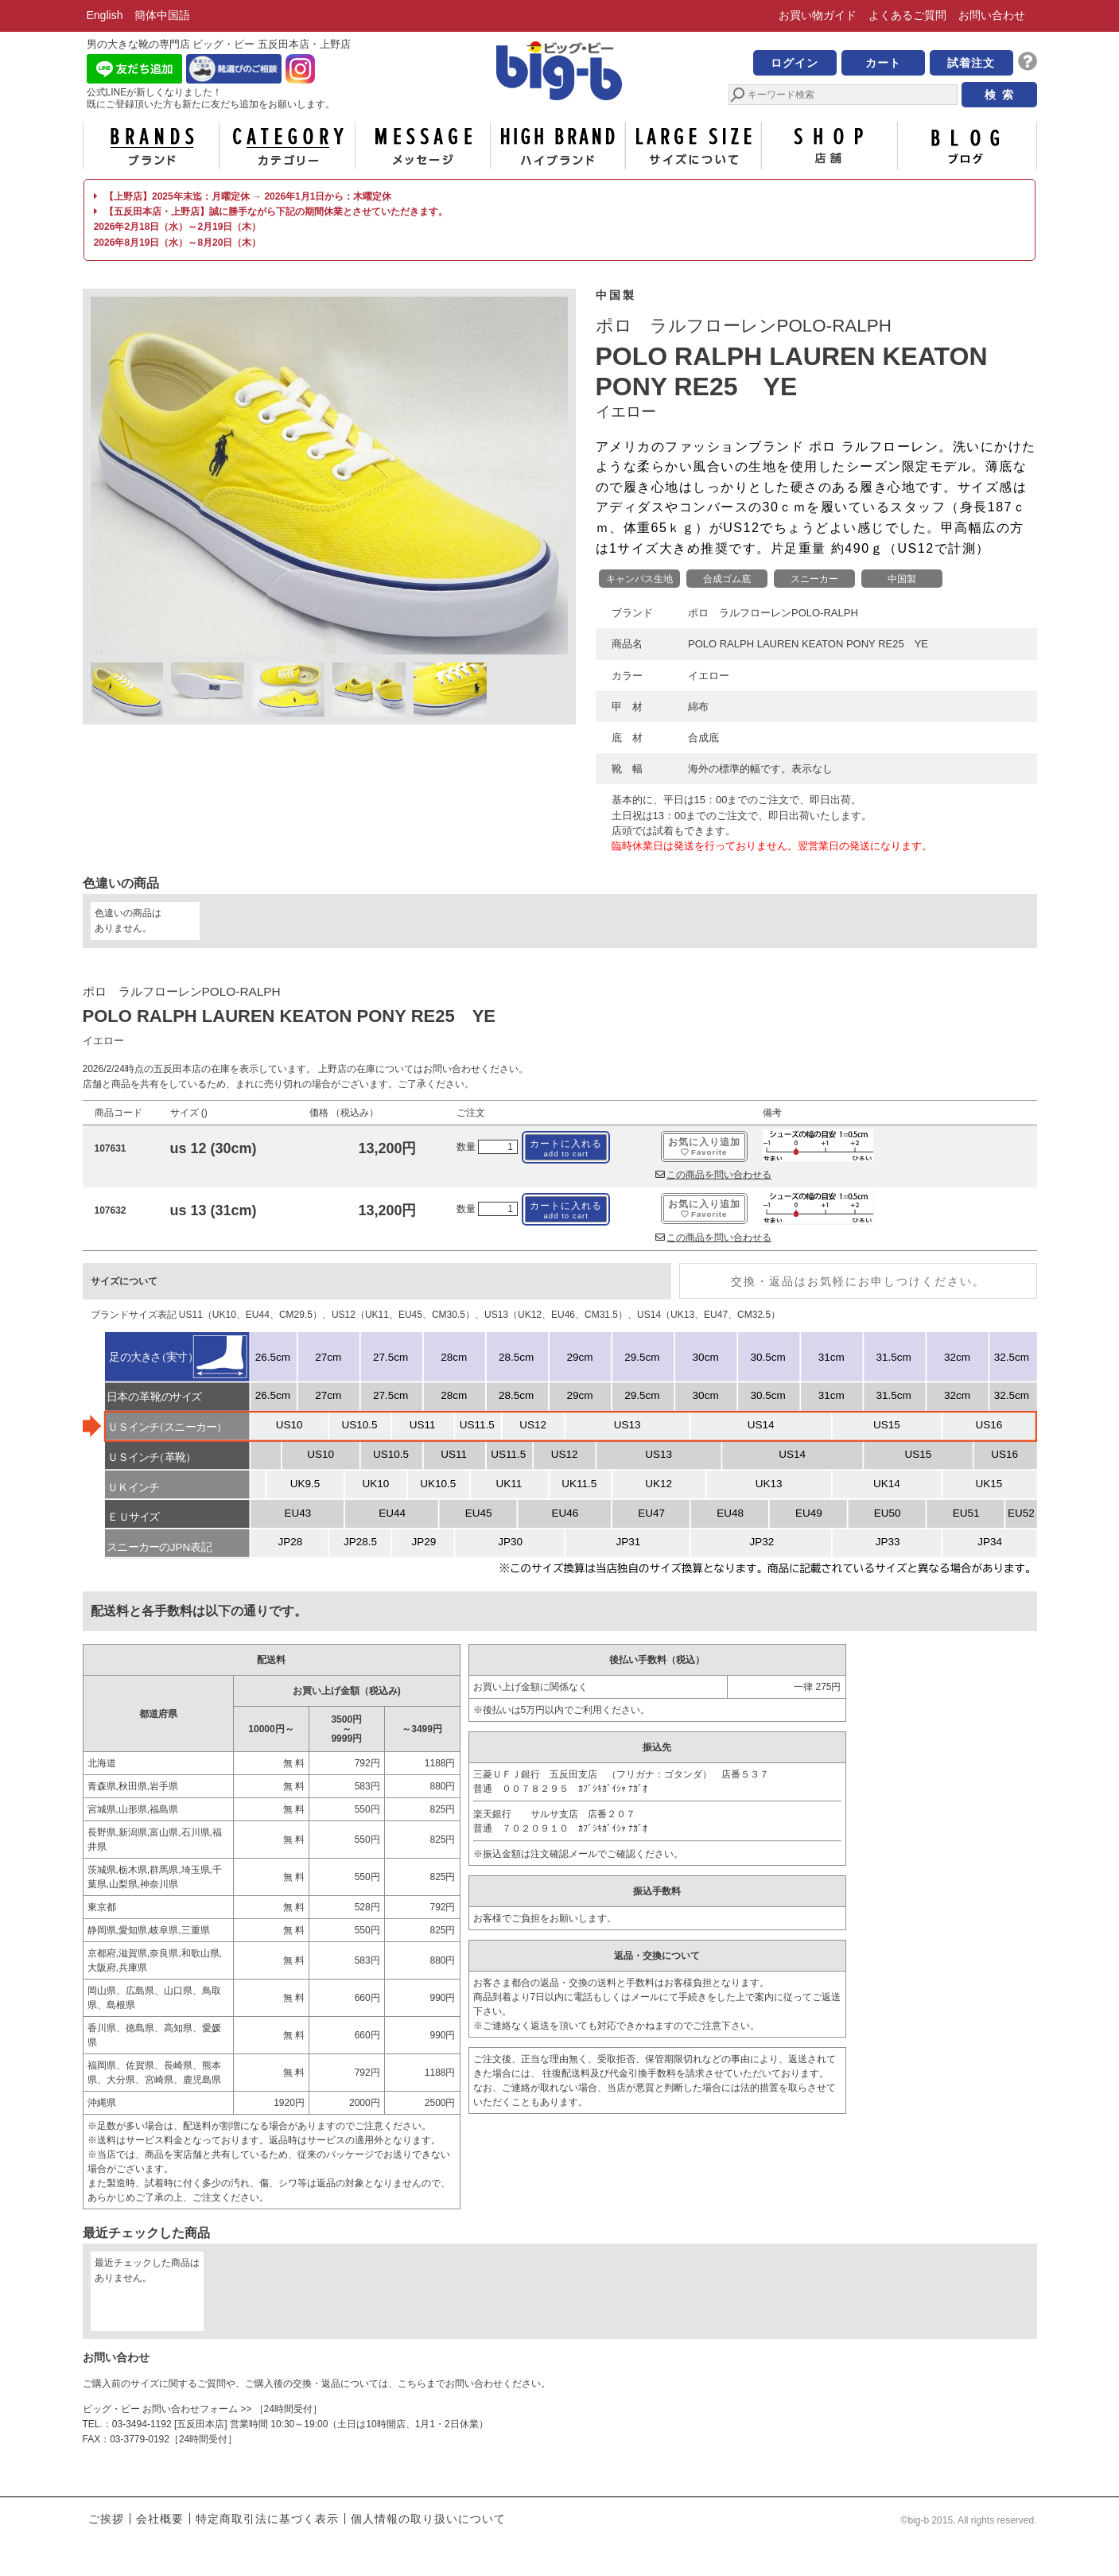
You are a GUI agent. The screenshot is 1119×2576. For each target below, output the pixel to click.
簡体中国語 (162, 15)
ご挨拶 (106, 2518)
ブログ (965, 145)
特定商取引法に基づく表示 (267, 2518)
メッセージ (423, 145)
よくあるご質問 (907, 15)
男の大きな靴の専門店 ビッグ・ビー (560, 73)
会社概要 (160, 2518)
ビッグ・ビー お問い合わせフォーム (160, 2409)
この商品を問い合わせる (713, 1174)
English (105, 15)
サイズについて (693, 145)
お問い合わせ (991, 15)
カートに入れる (566, 1148)
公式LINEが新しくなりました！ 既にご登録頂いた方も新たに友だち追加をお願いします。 (211, 98)
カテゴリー (287, 145)
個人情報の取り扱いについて (428, 2518)
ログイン (794, 62)
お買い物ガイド (818, 15)
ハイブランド (558, 145)
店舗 (829, 145)
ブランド (151, 145)
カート (883, 62)
